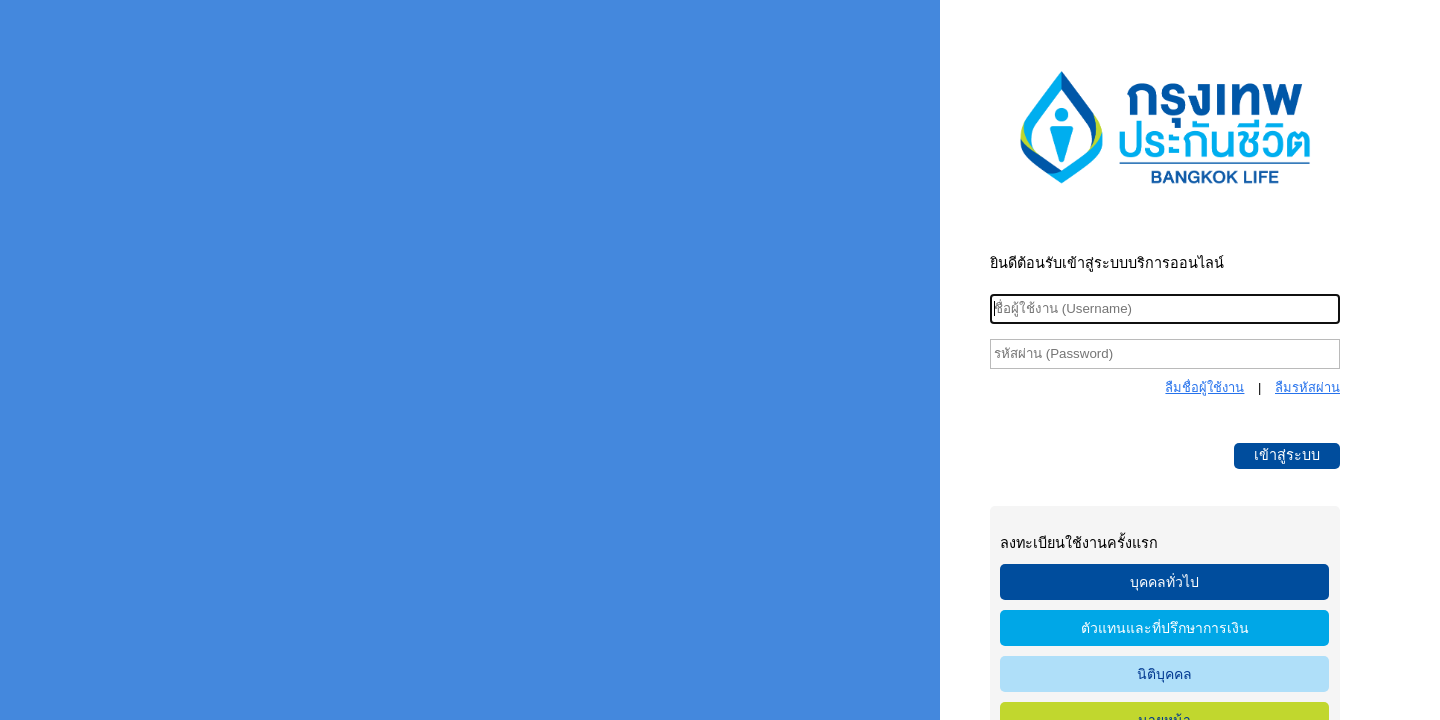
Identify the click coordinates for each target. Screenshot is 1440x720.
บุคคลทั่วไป (1164, 582)
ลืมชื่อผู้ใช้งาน (1204, 387)
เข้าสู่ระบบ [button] (1287, 455)
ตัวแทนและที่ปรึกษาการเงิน (1165, 628)
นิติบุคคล (1164, 674)
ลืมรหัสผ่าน (1307, 387)
